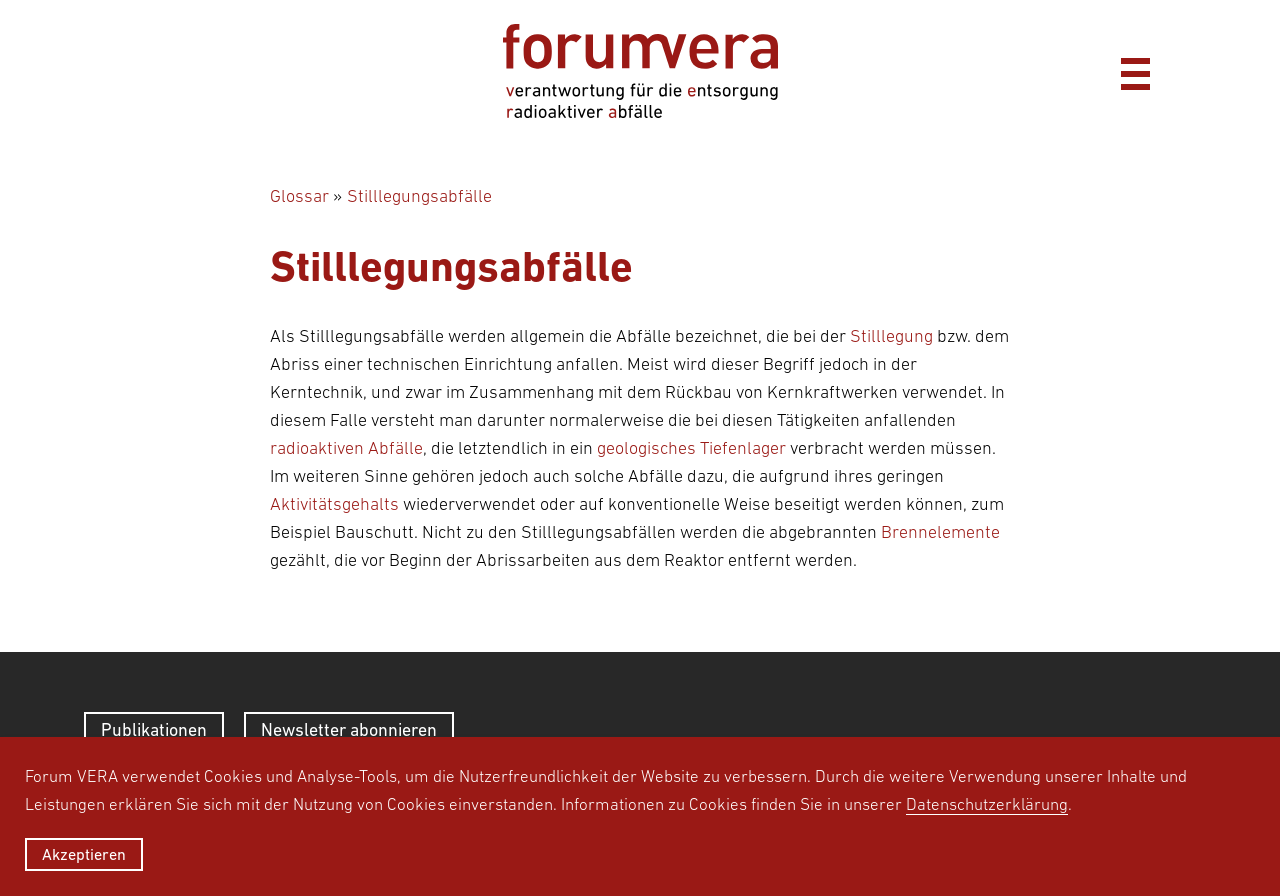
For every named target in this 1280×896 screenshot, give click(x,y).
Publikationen (154, 729)
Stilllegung (891, 336)
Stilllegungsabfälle (419, 196)
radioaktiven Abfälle (346, 448)
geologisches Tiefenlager (691, 448)
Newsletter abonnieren (349, 729)
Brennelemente (940, 532)
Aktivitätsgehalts (334, 504)
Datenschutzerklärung (987, 804)
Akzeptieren (84, 854)
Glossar (299, 196)
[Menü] (1135, 71)
